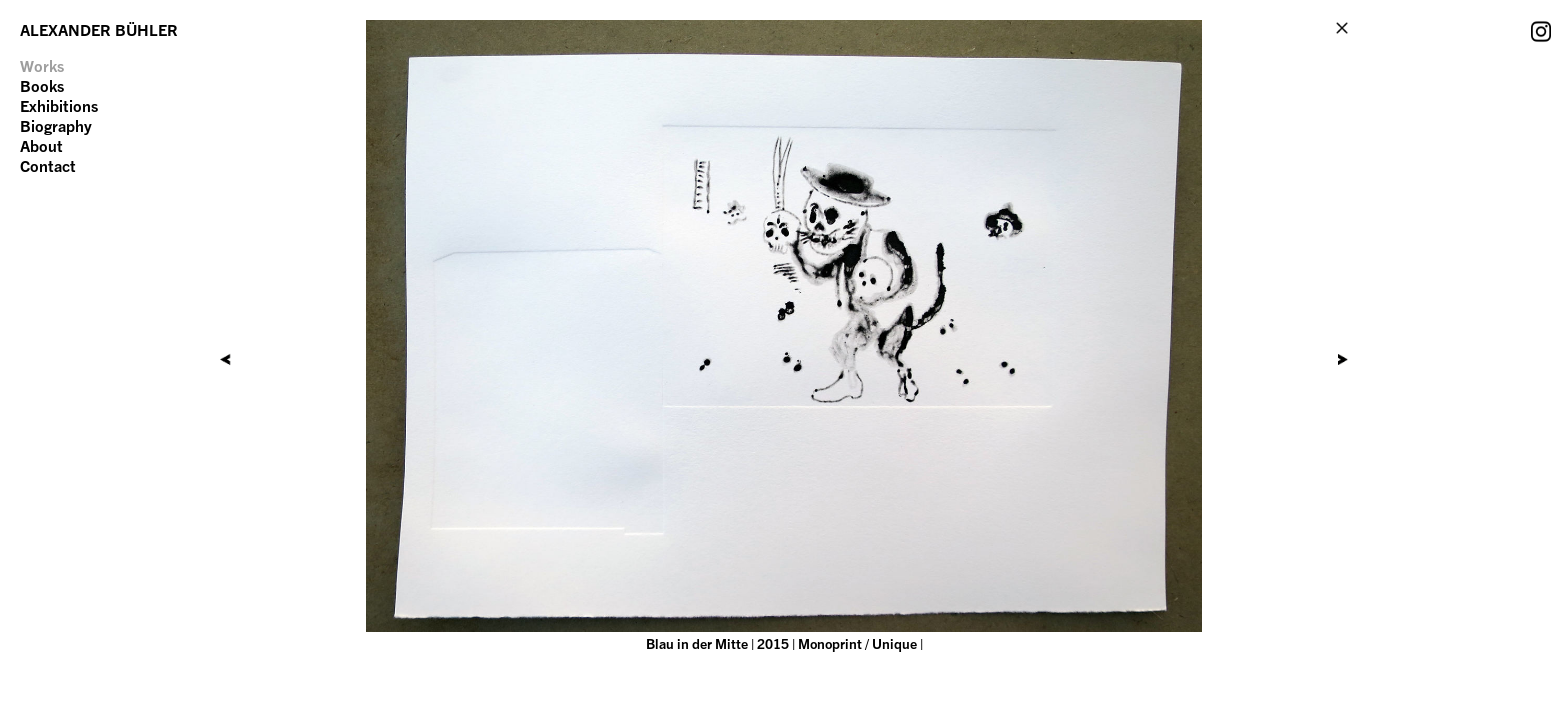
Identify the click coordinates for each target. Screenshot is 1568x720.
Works (42, 66)
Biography (56, 126)
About (41, 146)
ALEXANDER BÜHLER (99, 30)
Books (42, 86)
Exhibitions (59, 106)
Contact (48, 166)
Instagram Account (1541, 31)
